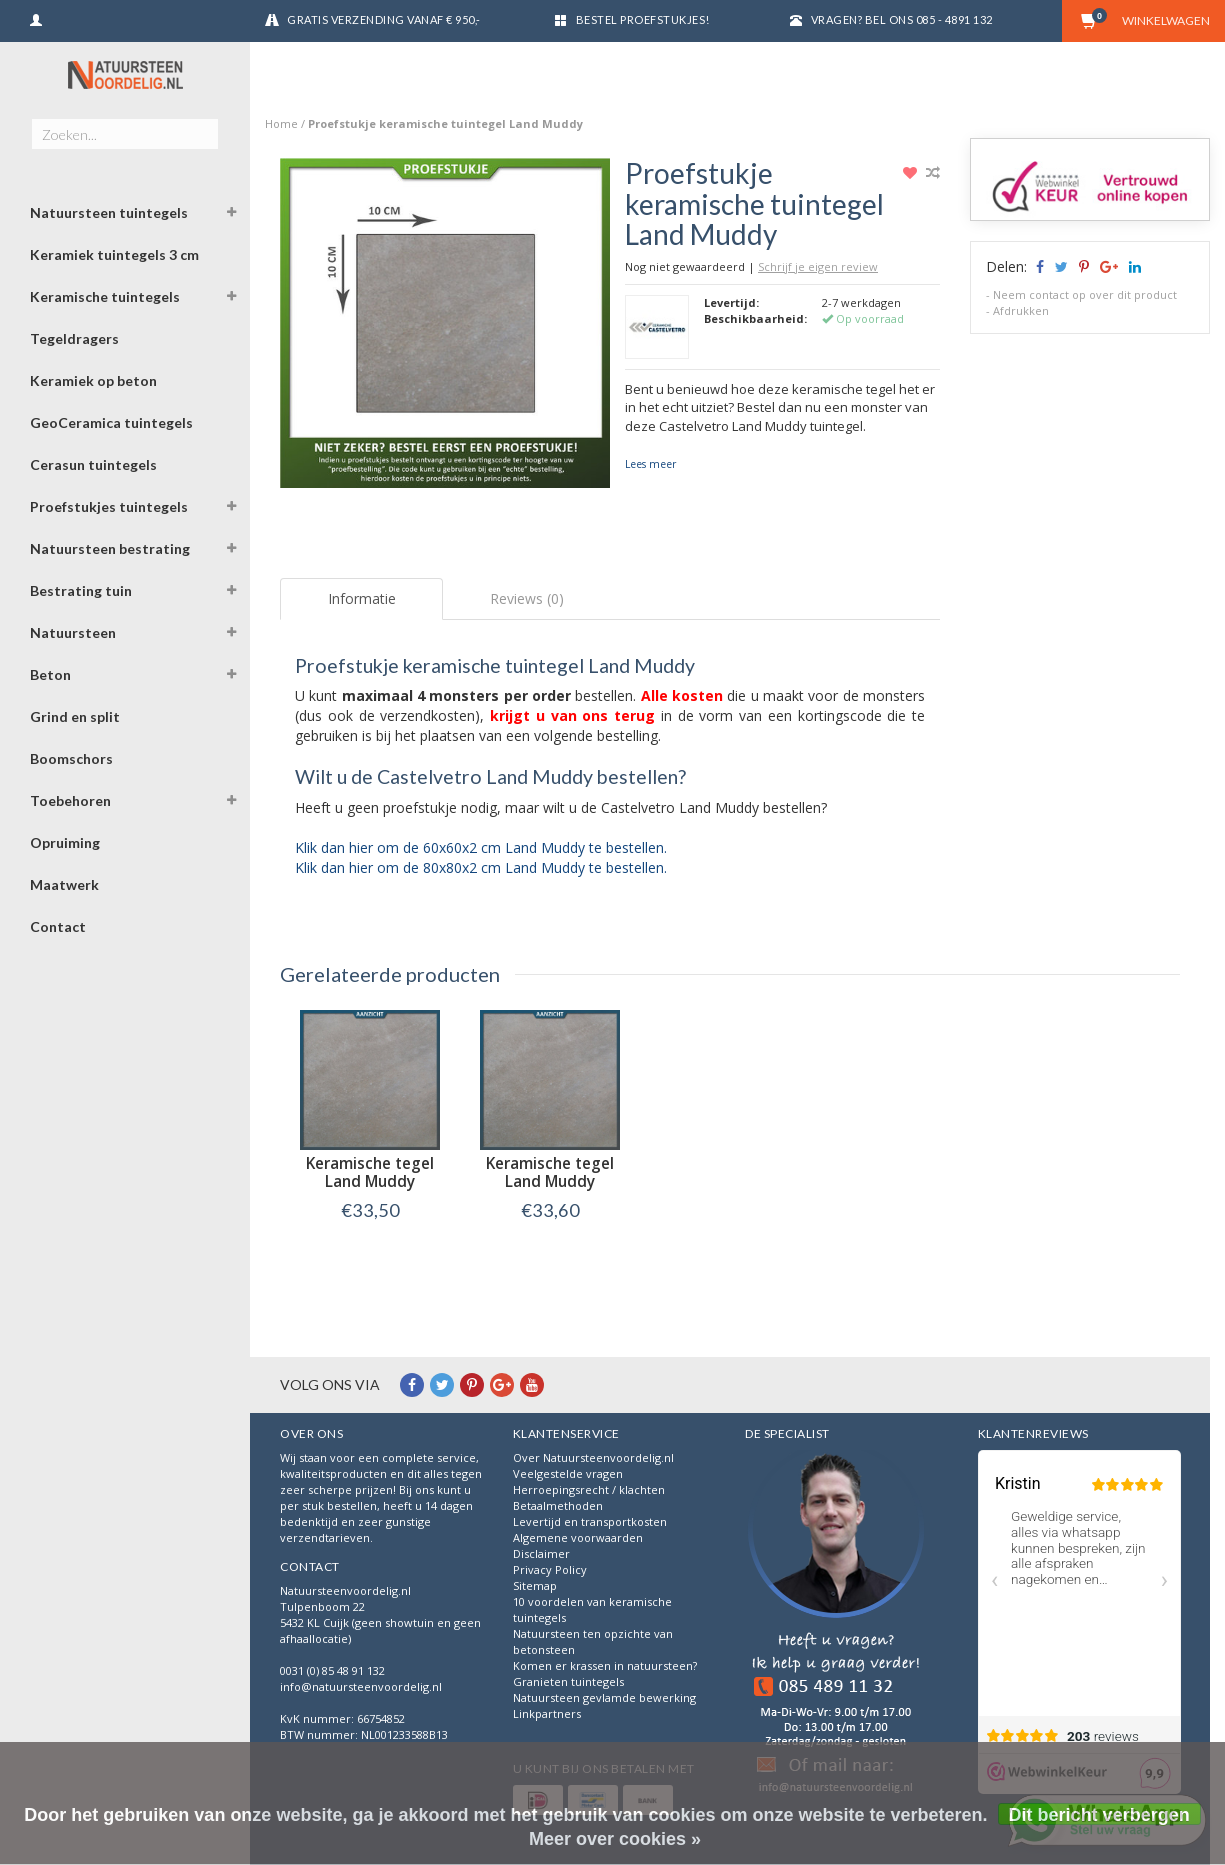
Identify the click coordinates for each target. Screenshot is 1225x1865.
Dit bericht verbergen (1099, 1815)
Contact (58, 926)
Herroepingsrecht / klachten (589, 1489)
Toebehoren (70, 800)
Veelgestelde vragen (568, 1473)
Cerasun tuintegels (93, 464)
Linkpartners (547, 1713)
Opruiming (65, 842)
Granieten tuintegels (568, 1681)
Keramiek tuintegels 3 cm (114, 254)
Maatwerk (64, 884)
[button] (231, 215)
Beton (50, 674)
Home (281, 123)
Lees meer (650, 464)
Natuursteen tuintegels (109, 212)
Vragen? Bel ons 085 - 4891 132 (902, 19)
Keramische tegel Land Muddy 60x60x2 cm (370, 1181)
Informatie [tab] (362, 598)
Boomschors (71, 758)
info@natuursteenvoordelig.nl (361, 1686)
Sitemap (535, 1585)
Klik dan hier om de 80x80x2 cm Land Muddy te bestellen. (481, 867)
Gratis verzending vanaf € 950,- (384, 19)
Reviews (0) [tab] (527, 598)
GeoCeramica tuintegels (111, 422)
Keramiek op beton (93, 380)
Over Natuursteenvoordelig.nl (593, 1457)
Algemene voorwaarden (578, 1537)
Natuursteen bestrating (110, 548)
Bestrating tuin (81, 590)
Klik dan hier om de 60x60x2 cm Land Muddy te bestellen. (481, 847)
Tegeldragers (74, 338)
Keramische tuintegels (105, 296)
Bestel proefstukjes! (643, 19)
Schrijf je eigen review (818, 266)
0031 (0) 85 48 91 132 (332, 1670)
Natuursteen (73, 632)
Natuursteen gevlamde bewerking (604, 1697)
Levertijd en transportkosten (590, 1521)
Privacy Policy (550, 1569)
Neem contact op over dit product (1085, 294)
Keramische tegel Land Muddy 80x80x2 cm (550, 1181)
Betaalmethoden (558, 1505)
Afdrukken (1021, 310)
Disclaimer (541, 1553)
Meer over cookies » (615, 1839)
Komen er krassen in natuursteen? (605, 1665)
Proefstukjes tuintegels (109, 506)
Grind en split (75, 716)
